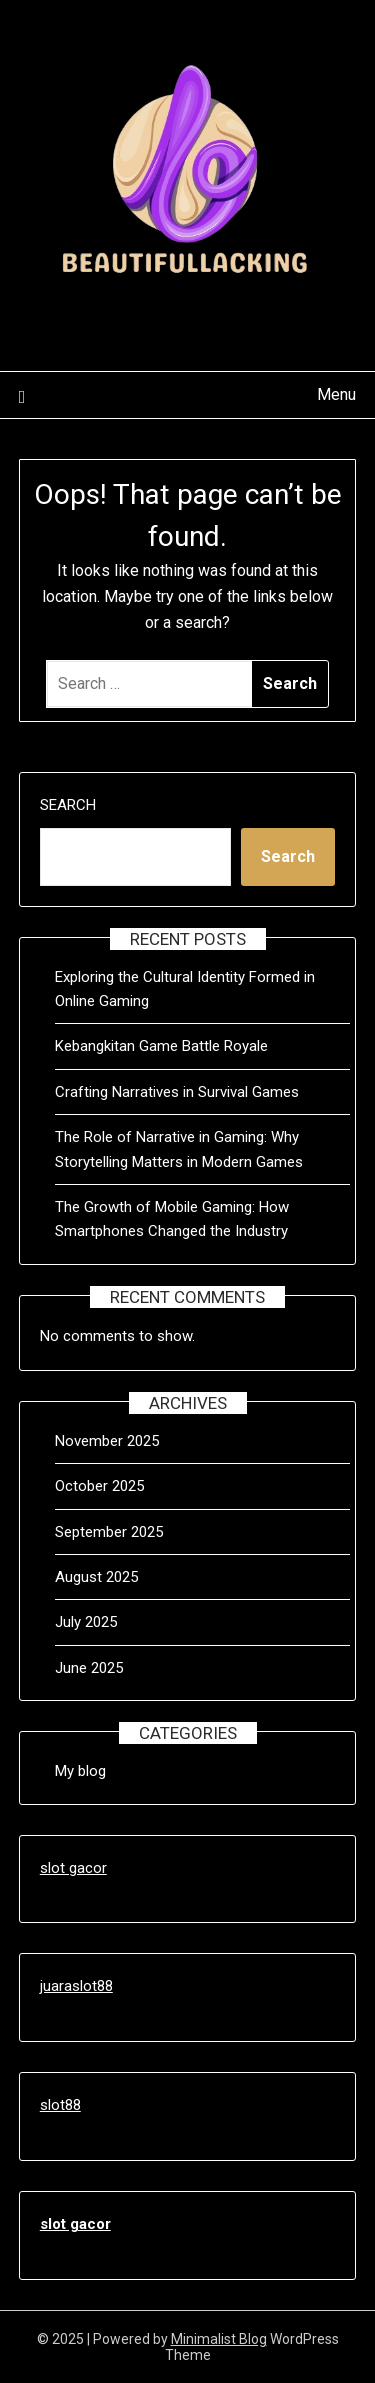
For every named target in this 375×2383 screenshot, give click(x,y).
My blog (80, 1771)
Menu (336, 394)
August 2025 (96, 1577)
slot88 (60, 2105)
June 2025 (89, 1668)
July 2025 (86, 1622)
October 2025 (99, 1486)
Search (68, 805)
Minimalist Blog (219, 2339)
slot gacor (73, 1868)
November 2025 (107, 1441)
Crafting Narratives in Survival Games (177, 1092)
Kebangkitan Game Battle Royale (161, 1046)
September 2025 (109, 1532)
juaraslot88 (76, 1986)
